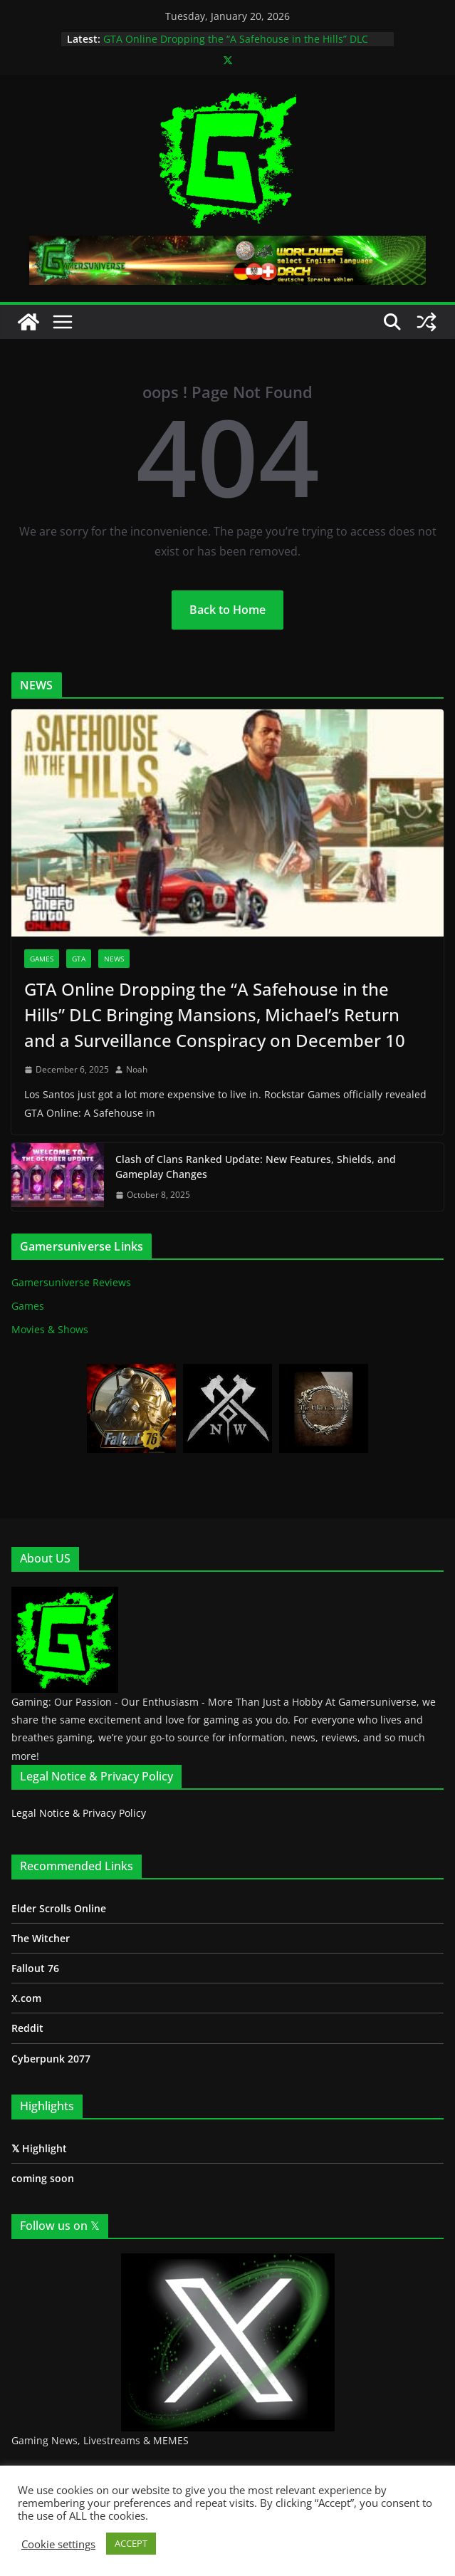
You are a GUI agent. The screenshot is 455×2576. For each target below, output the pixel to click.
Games (41, 959)
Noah (136, 1069)
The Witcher (40, 1938)
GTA (78, 959)
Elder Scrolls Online (58, 1908)
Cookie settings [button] (58, 2544)
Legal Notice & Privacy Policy (78, 1813)
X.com (26, 1998)
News (114, 959)
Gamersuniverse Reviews (71, 1282)
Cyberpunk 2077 (50, 2058)
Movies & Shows (49, 1329)
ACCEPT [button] (131, 2543)
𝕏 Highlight (39, 2148)
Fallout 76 (35, 1968)
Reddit (27, 2028)
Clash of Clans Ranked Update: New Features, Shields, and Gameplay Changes (255, 1166)
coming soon (42, 2178)
